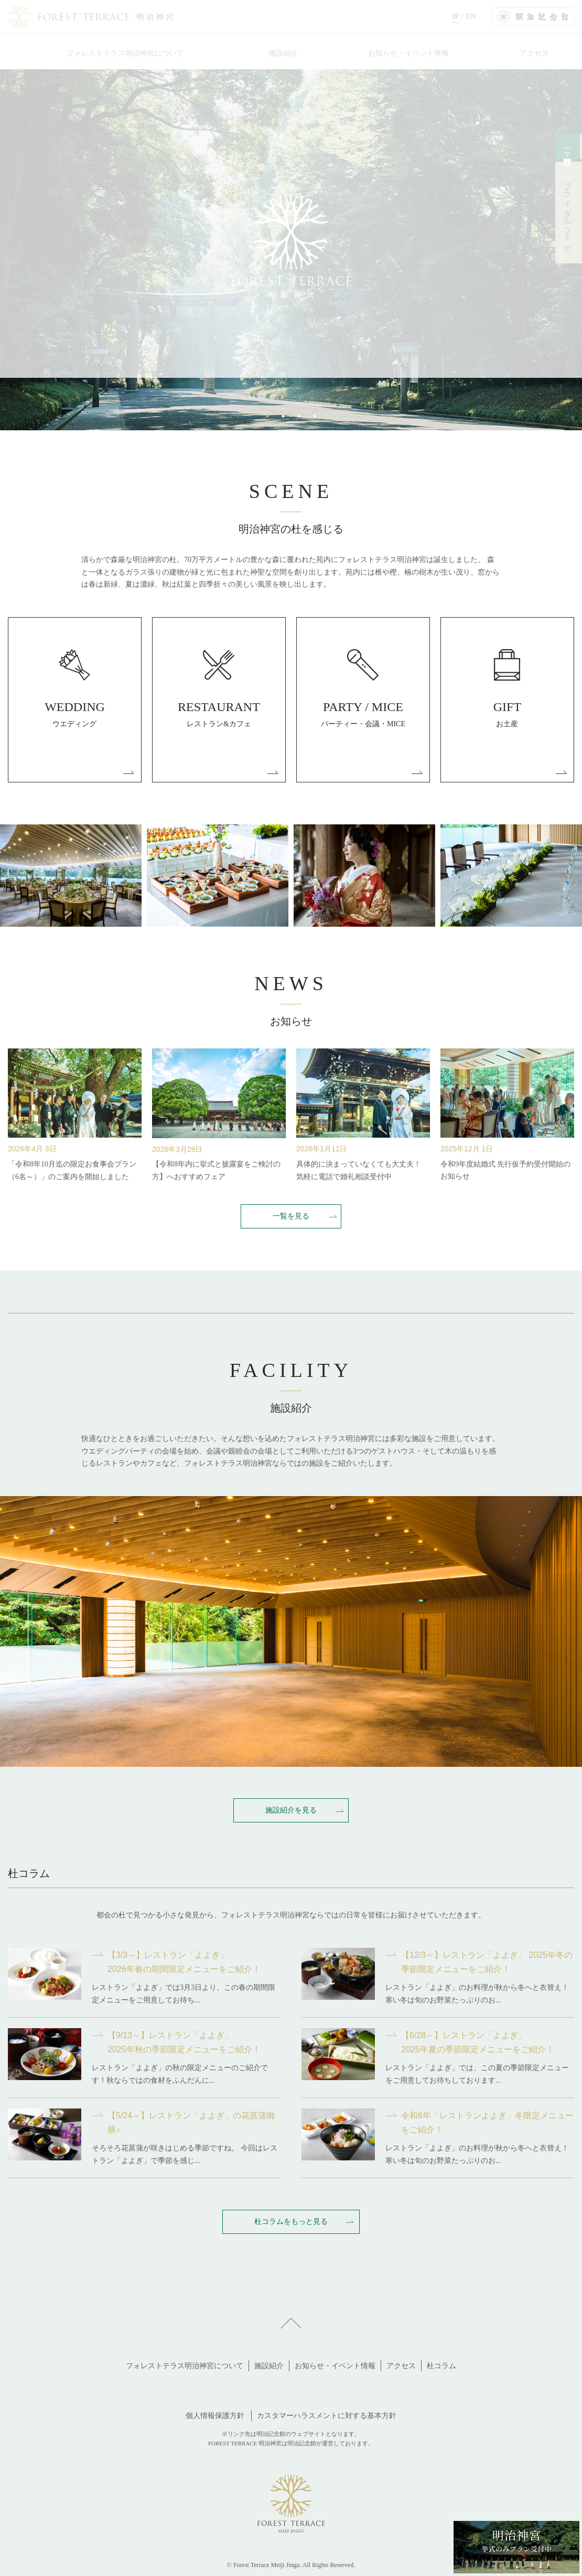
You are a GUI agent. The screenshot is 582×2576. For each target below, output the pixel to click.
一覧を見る (291, 1216)
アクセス (401, 2366)
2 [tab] (283, 416)
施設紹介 (269, 2366)
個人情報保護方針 (215, 2416)
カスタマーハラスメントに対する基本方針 (326, 2416)
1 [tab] (267, 416)
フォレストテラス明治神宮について (184, 2366)
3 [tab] (299, 416)
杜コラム (441, 2366)
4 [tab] (314, 416)
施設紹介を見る (291, 1810)
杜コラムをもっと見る (291, 2221)
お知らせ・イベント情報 (335, 2366)
